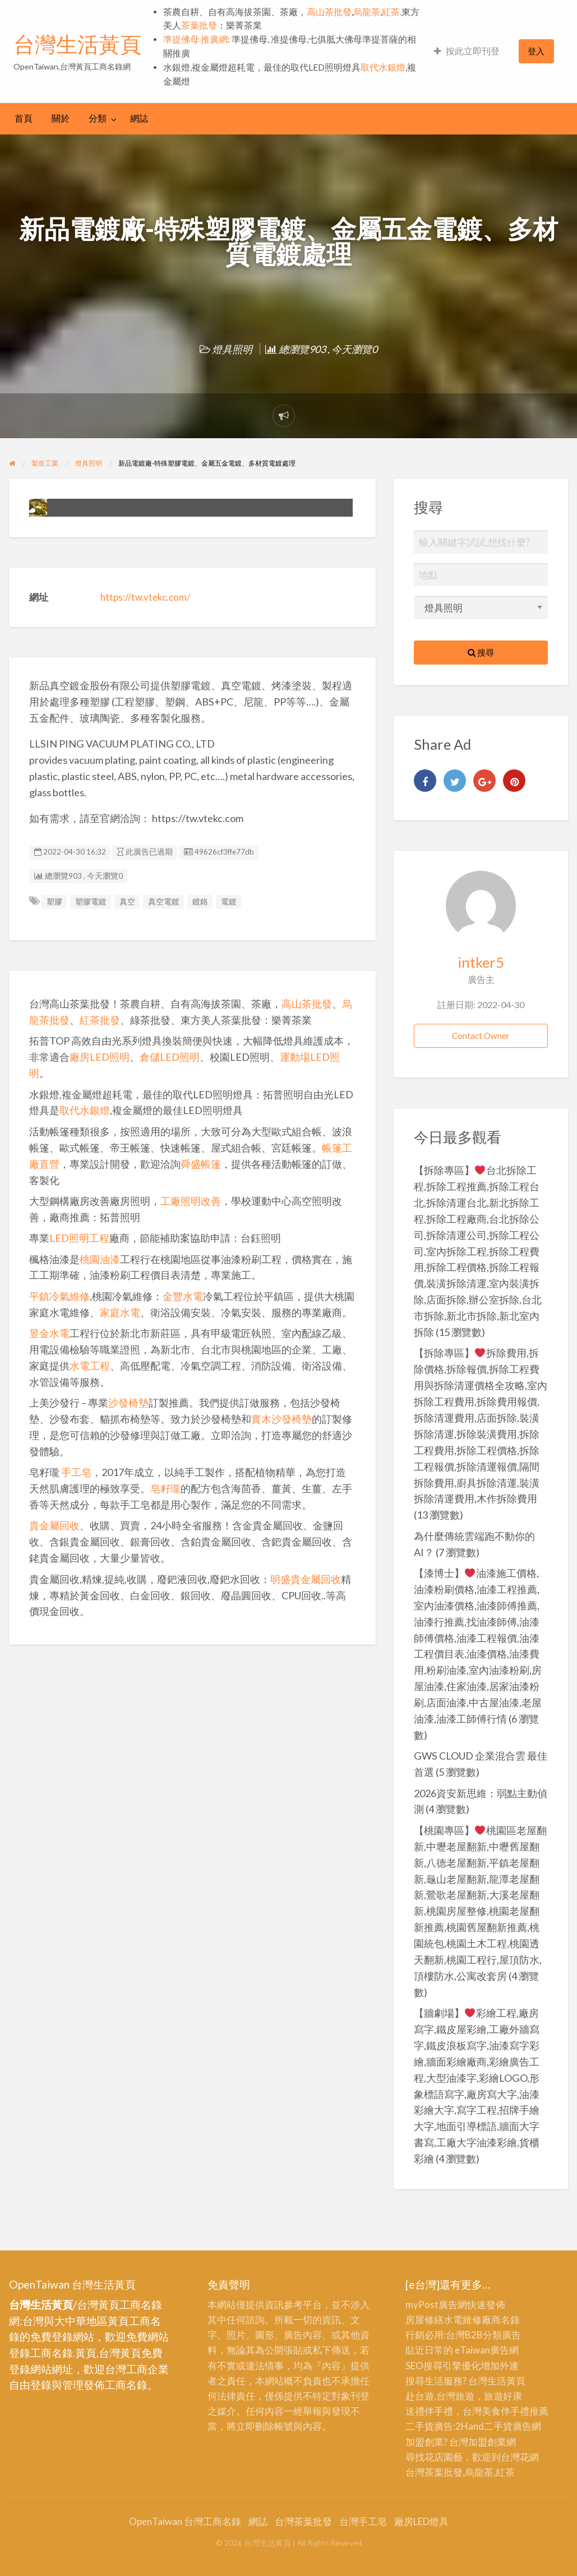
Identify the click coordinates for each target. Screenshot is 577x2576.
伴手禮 (515, 2411)
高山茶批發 (329, 12)
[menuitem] (466, 51)
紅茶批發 (100, 1020)
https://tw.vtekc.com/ (145, 597)
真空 (127, 901)
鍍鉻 (200, 901)
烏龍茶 (366, 12)
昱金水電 (49, 1333)
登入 (536, 51)
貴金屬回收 (54, 1525)
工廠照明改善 (190, 1201)
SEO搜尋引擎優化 (443, 2365)
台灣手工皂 (363, 2521)
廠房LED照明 (100, 1057)
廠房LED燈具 (421, 2521)
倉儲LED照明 (170, 1057)
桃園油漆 (100, 1259)
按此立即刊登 (467, 51)
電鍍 (229, 901)
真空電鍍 (163, 901)
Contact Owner (481, 1036)
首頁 (24, 118)
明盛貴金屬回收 (305, 1579)
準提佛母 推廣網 (195, 39)
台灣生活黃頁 (77, 44)
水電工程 (90, 1365)
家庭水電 (120, 1312)
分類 (98, 118)
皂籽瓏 (165, 1488)
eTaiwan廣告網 (487, 2350)
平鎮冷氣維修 (59, 1296)
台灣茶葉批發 (434, 2472)
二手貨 (498, 2426)
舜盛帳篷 (201, 1164)
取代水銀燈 (383, 67)
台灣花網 (520, 2457)
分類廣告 (502, 2335)
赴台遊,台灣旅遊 (439, 2396)
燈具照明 (232, 349)
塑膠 (54, 901)
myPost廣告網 (436, 2304)
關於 (61, 118)
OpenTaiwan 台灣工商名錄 (185, 2521)
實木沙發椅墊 (281, 1419)
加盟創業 (487, 2442)
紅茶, (391, 12)
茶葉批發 (199, 25)
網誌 (139, 118)
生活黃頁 (506, 2381)
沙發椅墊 (128, 1402)
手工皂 (76, 1472)
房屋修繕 (424, 2320)
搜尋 (481, 652)
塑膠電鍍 (91, 901)
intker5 (481, 962)
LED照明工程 (79, 1238)
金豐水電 (183, 1296)
